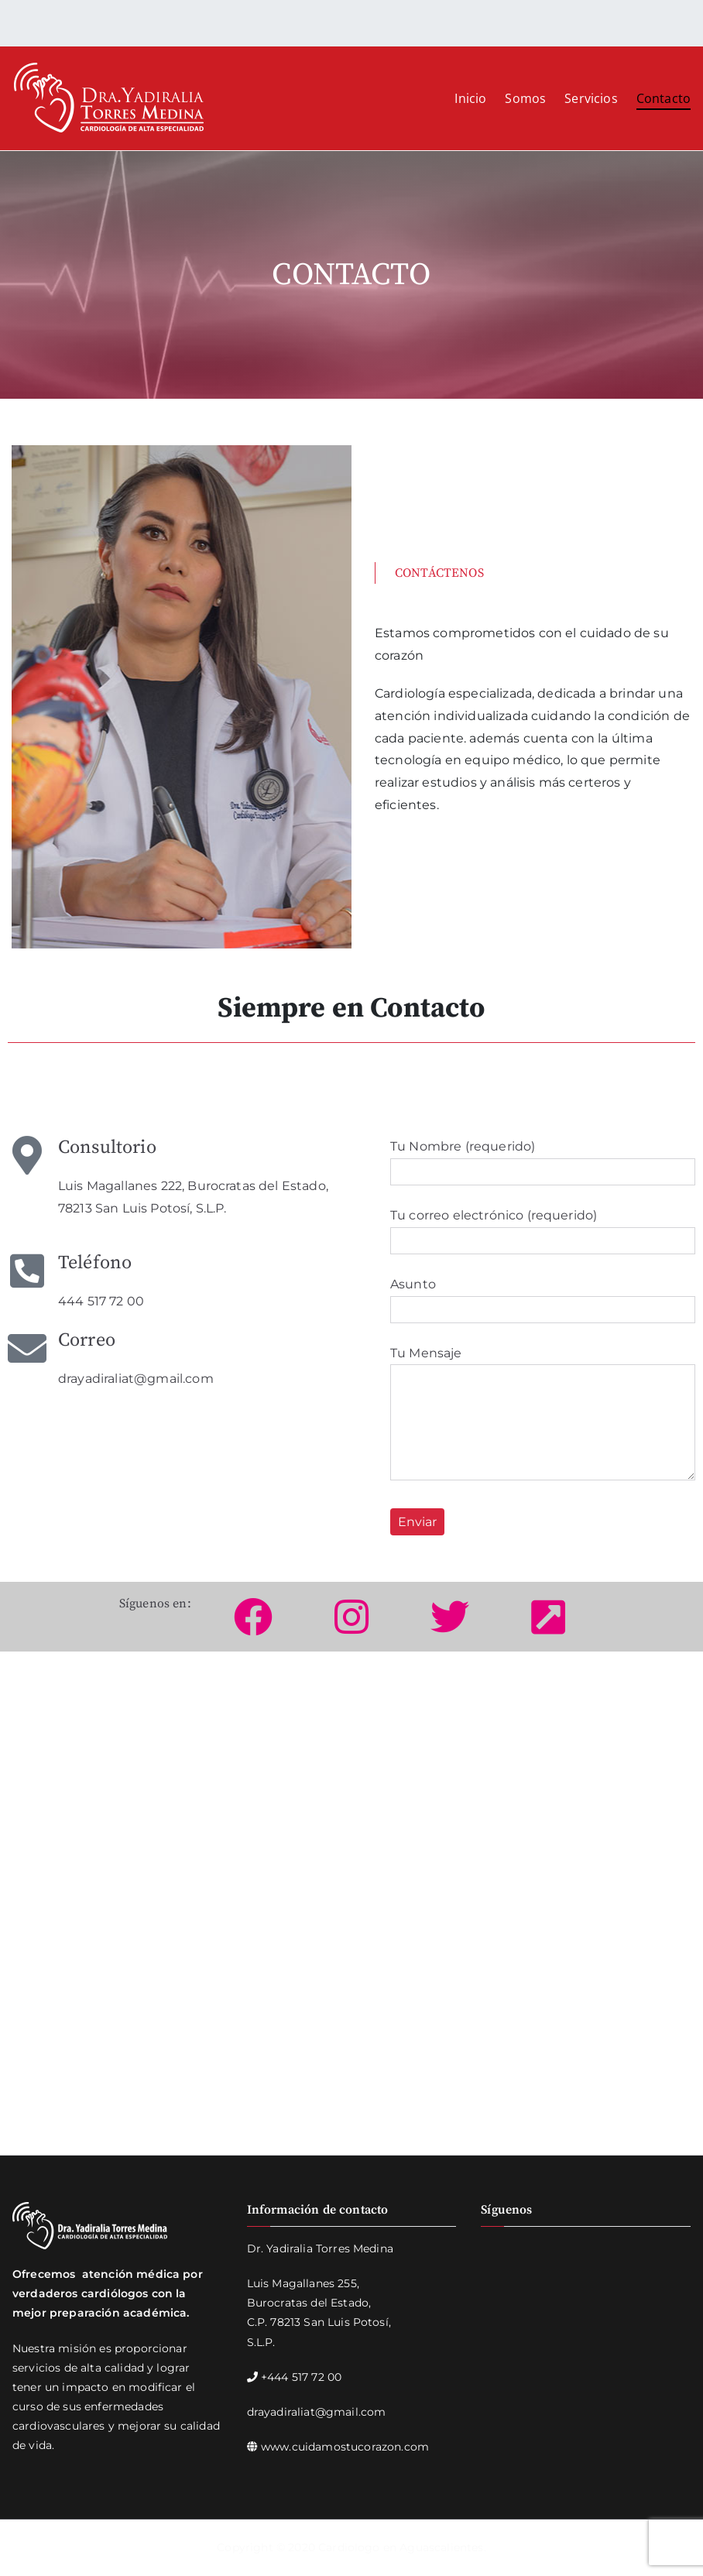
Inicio (470, 98)
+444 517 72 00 (301, 2377)
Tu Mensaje (542, 1415)
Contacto (663, 98)
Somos (525, 98)
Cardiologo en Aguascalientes (400, 2547)
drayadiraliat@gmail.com (316, 2412)
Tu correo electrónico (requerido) (542, 1228)
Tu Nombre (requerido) (542, 1159)
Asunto (542, 1297)
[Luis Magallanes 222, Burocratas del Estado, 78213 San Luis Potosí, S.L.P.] (351, 1914)
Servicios (590, 98)
